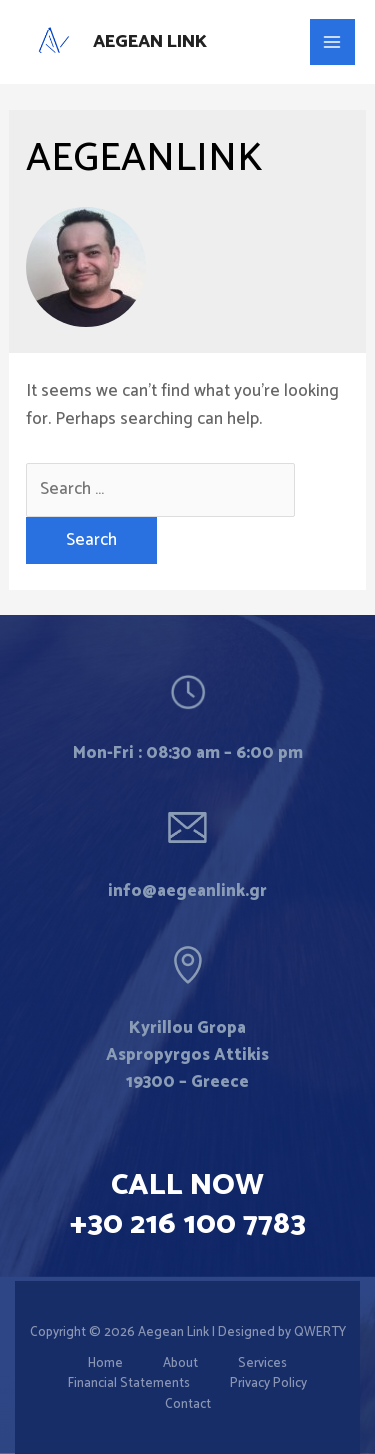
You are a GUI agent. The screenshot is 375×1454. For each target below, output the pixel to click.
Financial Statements (129, 1384)
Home (105, 1364)
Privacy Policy (268, 1384)
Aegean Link (150, 42)
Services (262, 1364)
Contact (188, 1405)
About (180, 1364)
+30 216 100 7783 (188, 1224)
